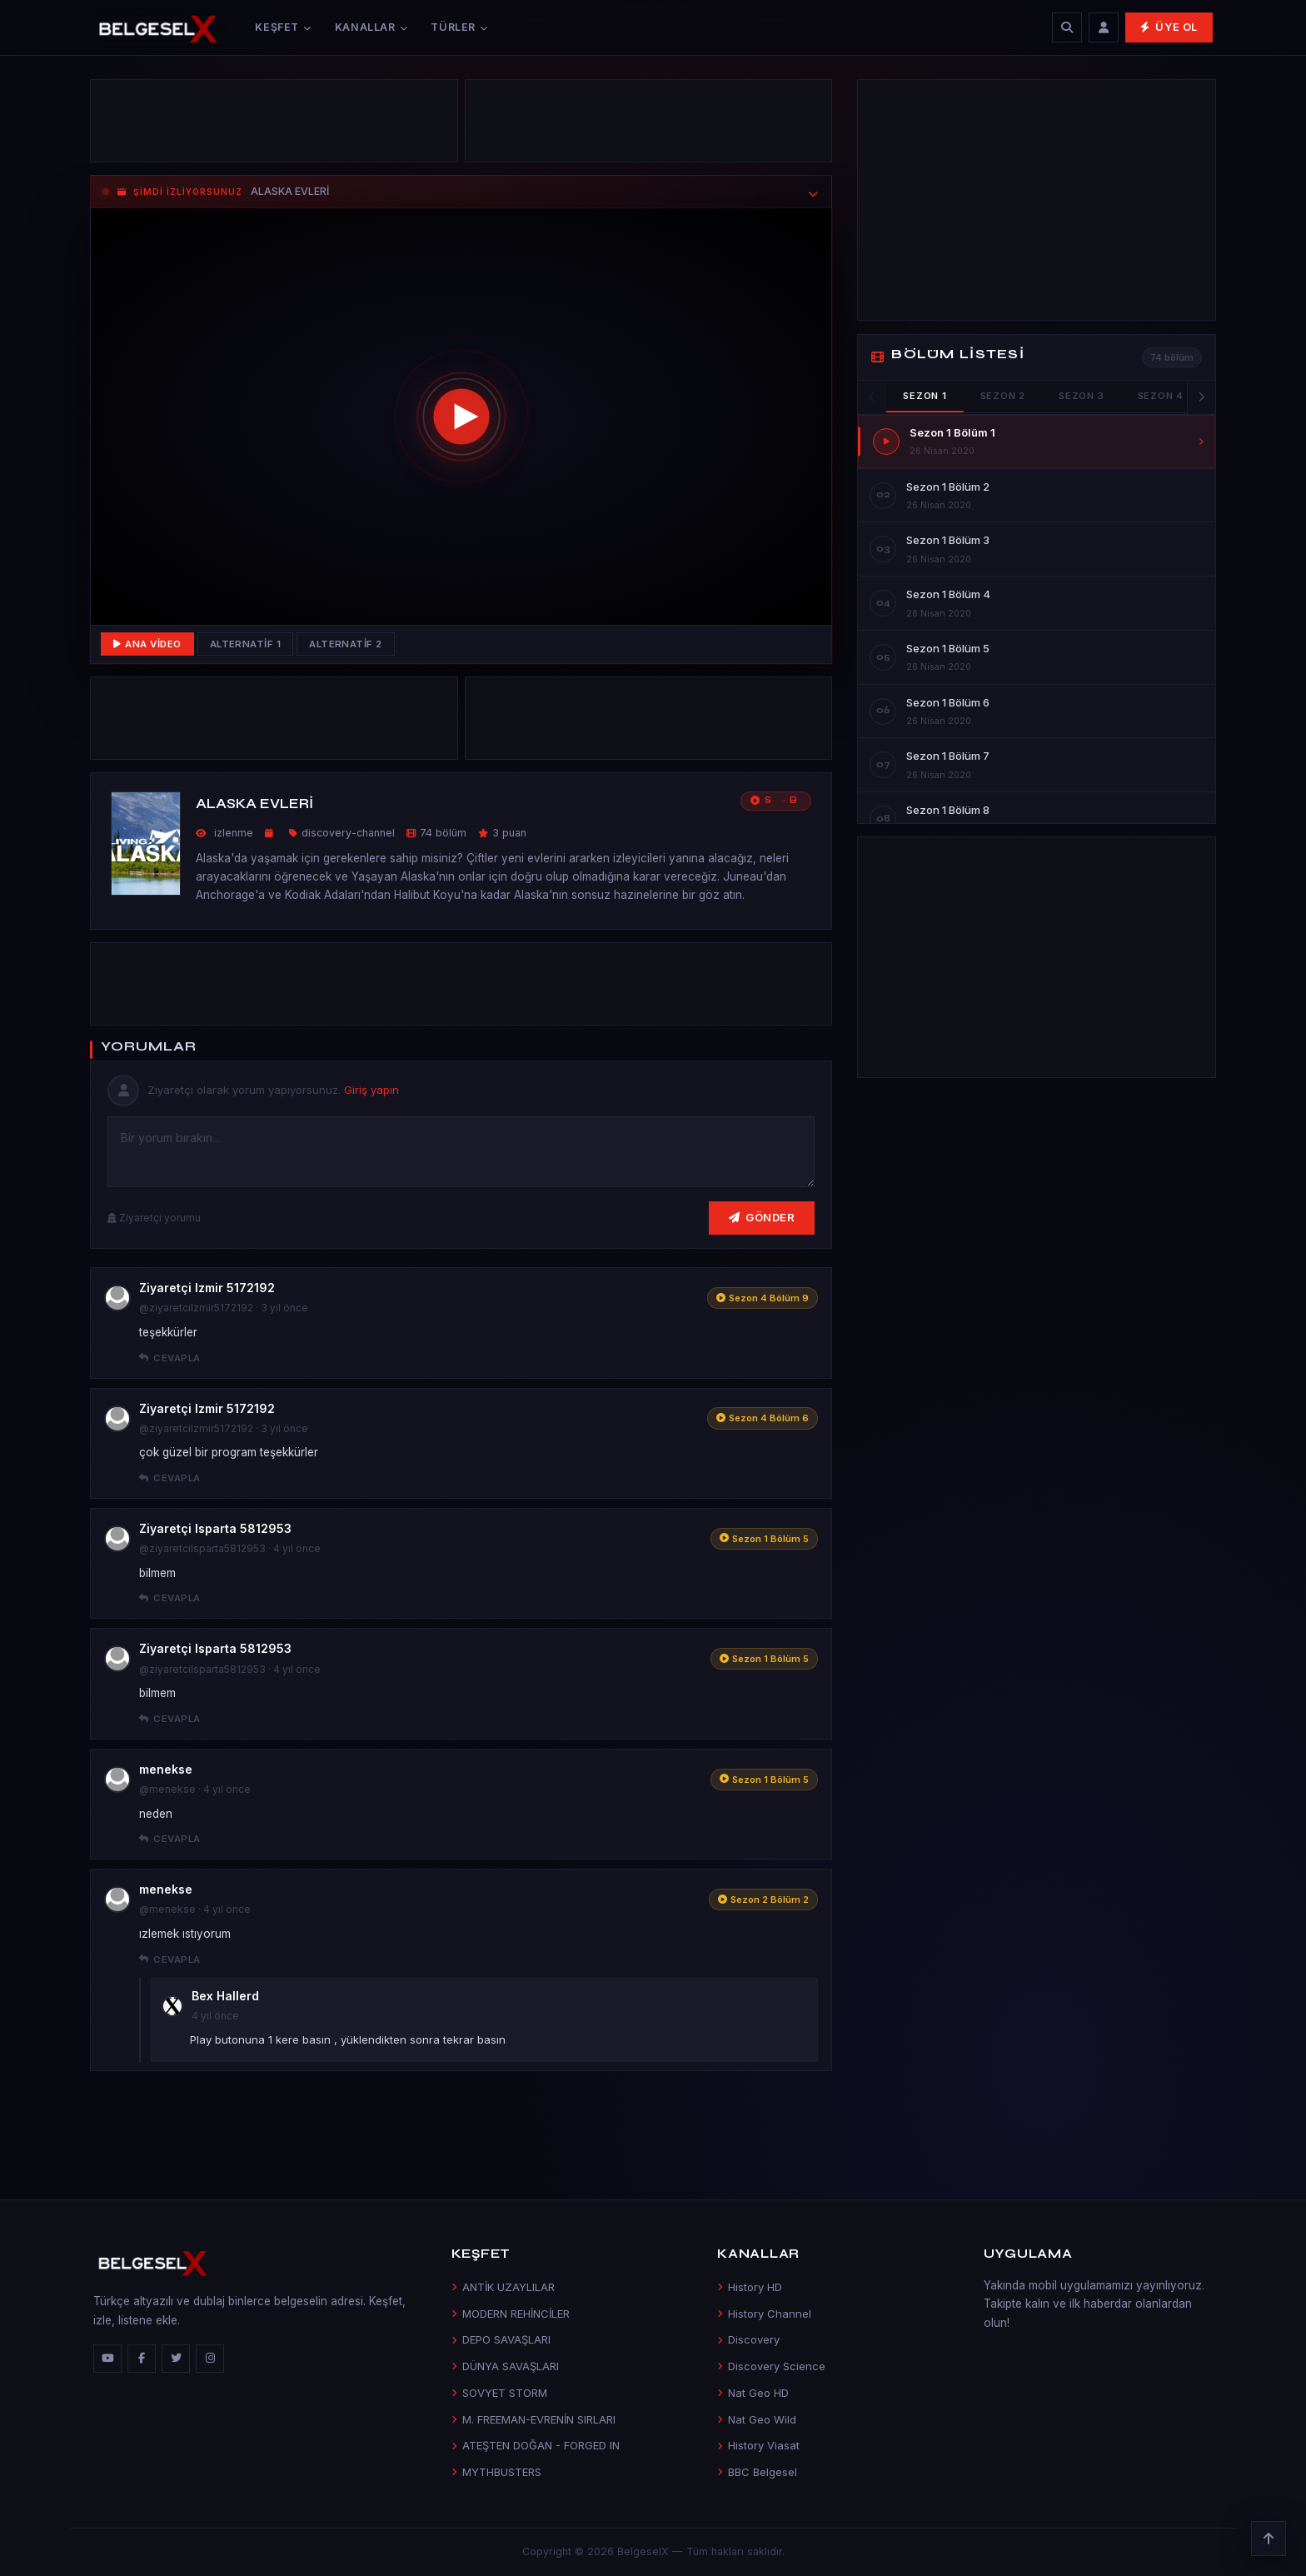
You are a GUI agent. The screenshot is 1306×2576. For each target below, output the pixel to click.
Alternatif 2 (345, 644)
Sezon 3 (1081, 396)
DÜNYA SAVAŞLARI (505, 2366)
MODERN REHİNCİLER (510, 2313)
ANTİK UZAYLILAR (503, 2287)
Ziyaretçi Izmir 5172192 (207, 1288)
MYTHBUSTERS (496, 2472)
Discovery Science (771, 2366)
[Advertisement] (274, 125)
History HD (749, 2287)
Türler (459, 27)
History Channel (764, 2313)
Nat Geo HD (753, 2392)
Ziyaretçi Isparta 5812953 (215, 1528)
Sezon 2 (1002, 396)
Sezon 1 (924, 396)
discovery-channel (348, 832)
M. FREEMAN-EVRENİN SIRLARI (533, 2419)
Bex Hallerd (225, 1996)
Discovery (748, 2339)
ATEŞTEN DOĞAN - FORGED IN (535, 2445)
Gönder (762, 1217)
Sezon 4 (1161, 396)
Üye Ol (1169, 27)
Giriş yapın (371, 1089)
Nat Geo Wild (756, 2419)
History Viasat (758, 2445)
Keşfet (283, 27)
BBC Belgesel (757, 2472)
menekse (165, 1769)
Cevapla (170, 1358)
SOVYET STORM (499, 2392)
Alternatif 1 (246, 644)
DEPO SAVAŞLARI (501, 2339)
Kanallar (371, 27)
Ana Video (147, 644)
